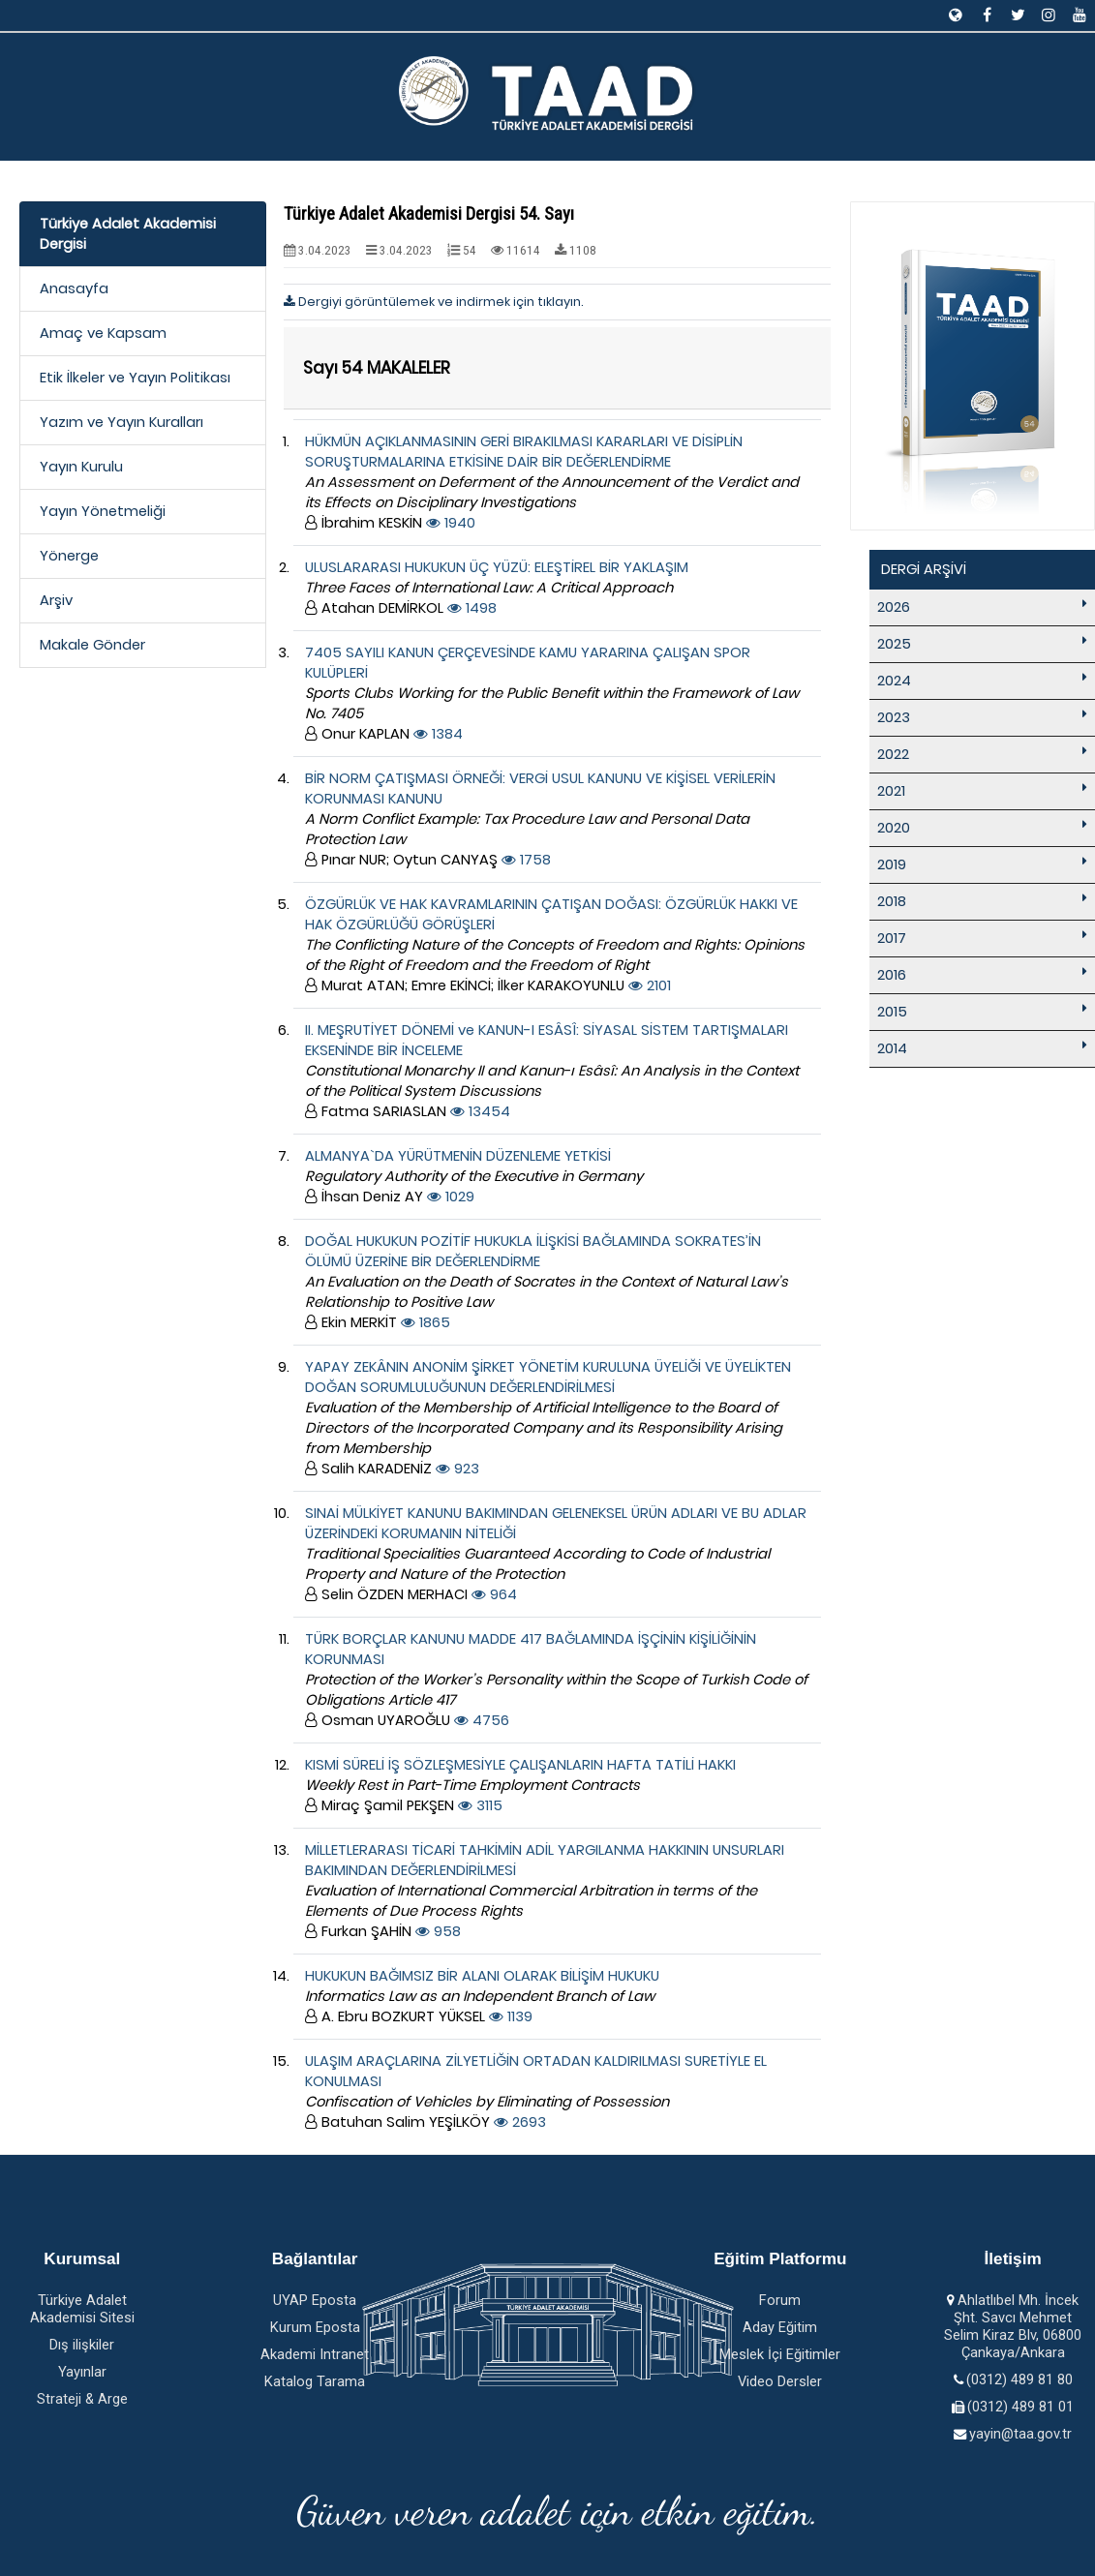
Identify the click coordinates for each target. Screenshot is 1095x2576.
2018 (891, 901)
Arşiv (56, 600)
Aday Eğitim (780, 2327)
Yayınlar (82, 2371)
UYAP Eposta (314, 2300)
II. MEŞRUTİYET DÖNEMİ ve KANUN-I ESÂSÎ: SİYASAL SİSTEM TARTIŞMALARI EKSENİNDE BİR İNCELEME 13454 (552, 1070)
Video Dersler (780, 2381)
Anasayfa (74, 288)
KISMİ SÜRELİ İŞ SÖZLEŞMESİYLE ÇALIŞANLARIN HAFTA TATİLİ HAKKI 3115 (520, 1785)
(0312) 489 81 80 (1019, 2379)
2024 (894, 680)
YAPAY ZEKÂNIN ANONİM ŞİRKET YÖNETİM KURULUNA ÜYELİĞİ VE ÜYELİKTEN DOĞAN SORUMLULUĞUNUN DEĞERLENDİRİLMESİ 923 (548, 1417)
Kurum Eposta (315, 2327)
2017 (891, 938)
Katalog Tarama (314, 2381)
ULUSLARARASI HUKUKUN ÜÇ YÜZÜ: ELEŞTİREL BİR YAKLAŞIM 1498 (496, 588)
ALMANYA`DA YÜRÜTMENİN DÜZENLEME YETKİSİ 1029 (474, 1176)
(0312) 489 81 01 (1020, 2406)
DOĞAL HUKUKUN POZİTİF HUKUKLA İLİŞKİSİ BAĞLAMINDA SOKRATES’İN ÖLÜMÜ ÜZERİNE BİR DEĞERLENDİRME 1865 (546, 1281)
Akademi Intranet (314, 2354)
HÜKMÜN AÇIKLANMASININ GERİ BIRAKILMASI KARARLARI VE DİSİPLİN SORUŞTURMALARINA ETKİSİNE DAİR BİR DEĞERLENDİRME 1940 (552, 482)
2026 (893, 607)
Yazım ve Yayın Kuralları (121, 422)
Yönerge (69, 555)
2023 (893, 717)
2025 (894, 643)
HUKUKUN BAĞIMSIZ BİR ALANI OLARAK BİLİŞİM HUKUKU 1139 (482, 1996)
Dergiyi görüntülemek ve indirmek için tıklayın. (434, 301)
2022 (893, 754)
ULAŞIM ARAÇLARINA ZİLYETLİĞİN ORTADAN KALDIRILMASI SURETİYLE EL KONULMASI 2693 (536, 2091)
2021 (891, 791)
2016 (891, 975)
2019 (891, 864)
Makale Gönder (92, 644)
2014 (892, 1048)
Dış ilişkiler (81, 2344)
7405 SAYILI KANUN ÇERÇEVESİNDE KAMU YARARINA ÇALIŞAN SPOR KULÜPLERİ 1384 (552, 693)
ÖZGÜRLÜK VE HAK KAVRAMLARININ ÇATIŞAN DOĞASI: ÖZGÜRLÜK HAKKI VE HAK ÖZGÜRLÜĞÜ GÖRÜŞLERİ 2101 (555, 944)
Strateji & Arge (82, 2399)
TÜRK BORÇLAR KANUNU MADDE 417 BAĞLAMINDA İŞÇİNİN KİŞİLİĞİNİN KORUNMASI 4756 (556, 1679)
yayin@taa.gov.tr (1020, 2433)
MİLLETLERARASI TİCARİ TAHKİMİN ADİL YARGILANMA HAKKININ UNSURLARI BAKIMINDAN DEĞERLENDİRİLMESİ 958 (544, 1890)
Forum (780, 2300)
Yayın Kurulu (81, 466)
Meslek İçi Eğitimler (779, 2354)
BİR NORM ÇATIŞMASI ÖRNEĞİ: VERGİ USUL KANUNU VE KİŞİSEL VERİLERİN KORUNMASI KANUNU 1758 (540, 819)
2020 (893, 827)
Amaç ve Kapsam (103, 333)
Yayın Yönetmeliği (103, 511)
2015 (892, 1011)
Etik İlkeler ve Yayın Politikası (135, 377)
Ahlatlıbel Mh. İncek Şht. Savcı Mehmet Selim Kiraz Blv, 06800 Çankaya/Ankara (1012, 2326)
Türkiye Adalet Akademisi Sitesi (82, 2308)
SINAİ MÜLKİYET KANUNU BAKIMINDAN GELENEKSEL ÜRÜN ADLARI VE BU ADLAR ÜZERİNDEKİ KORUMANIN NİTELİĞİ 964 (555, 1553)
